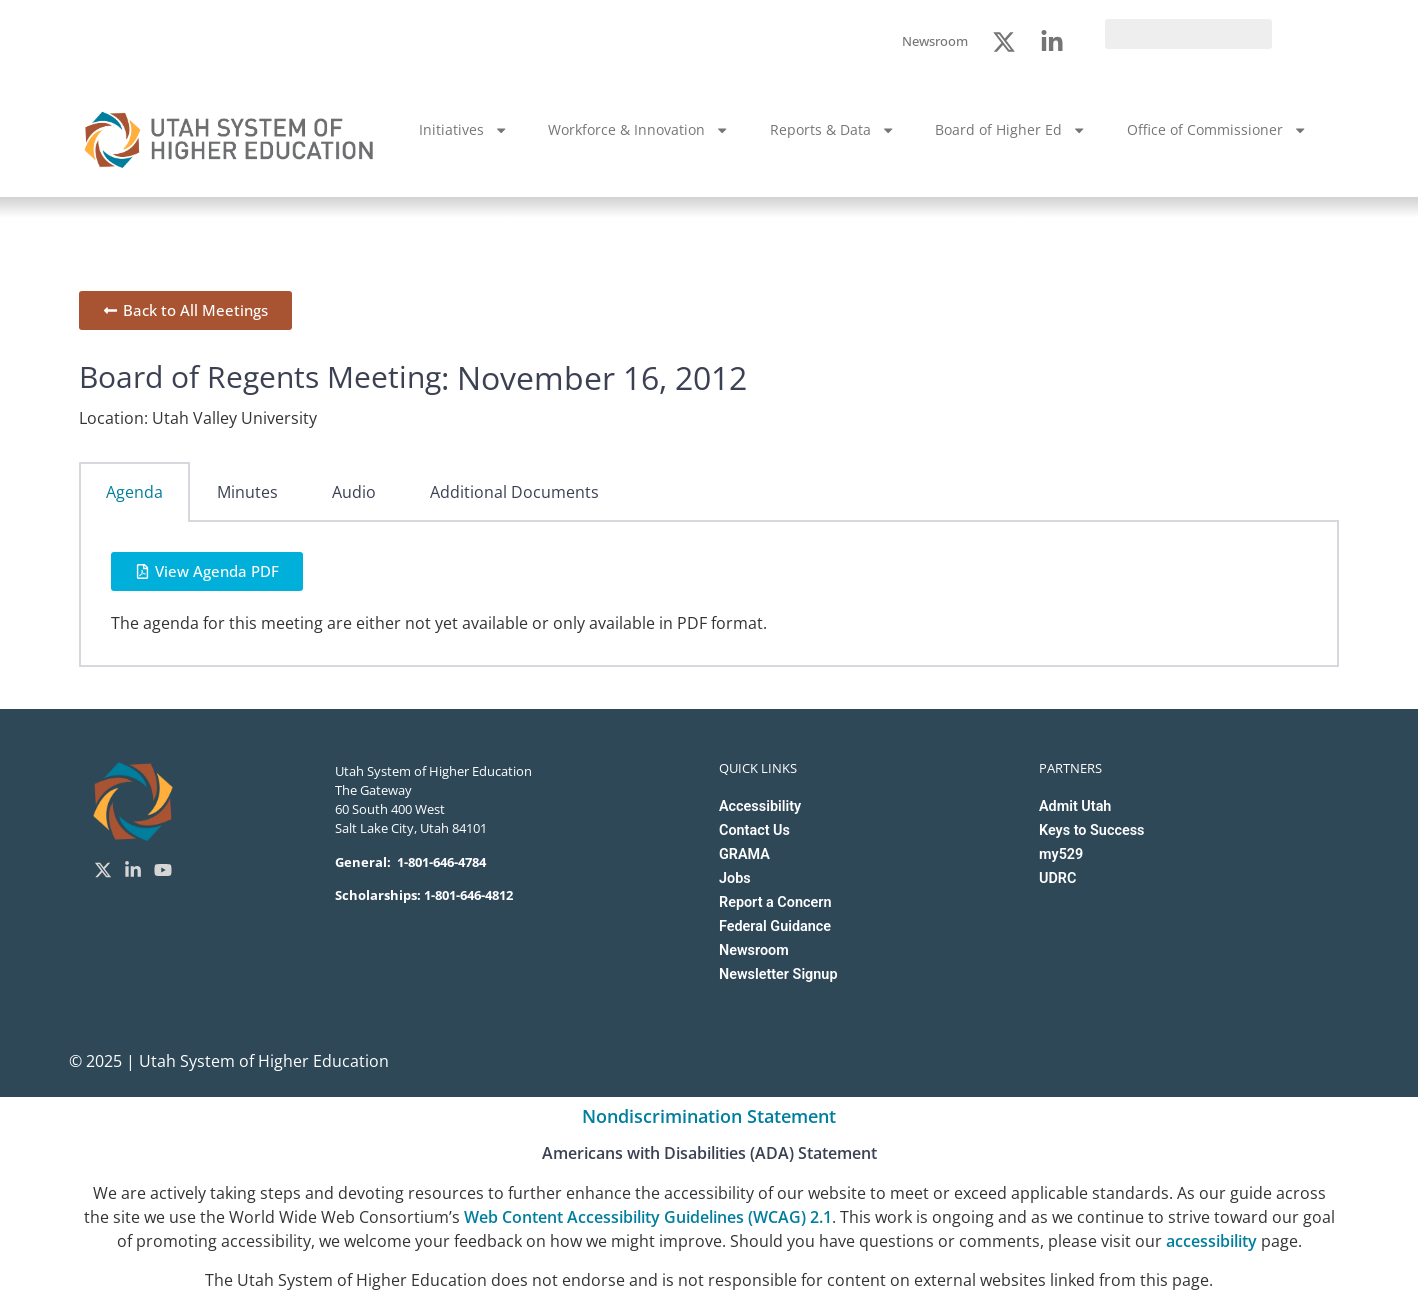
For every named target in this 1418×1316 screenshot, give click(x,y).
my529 (1061, 854)
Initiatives (463, 130)
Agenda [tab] (134, 492)
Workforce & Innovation (638, 130)
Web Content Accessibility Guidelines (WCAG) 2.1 (648, 1217)
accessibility (1211, 1241)
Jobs (735, 878)
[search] (1188, 34)
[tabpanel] (709, 594)
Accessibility (760, 806)
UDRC (1057, 878)
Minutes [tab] (247, 492)
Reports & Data (832, 130)
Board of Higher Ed (1010, 130)
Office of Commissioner (1217, 130)
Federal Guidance (775, 926)
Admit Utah (1075, 806)
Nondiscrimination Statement (709, 1116)
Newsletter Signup (778, 974)
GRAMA (744, 854)
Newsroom (754, 950)
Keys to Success (1091, 830)
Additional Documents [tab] (514, 492)
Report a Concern (775, 902)
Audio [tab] (354, 492)
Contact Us (754, 830)
